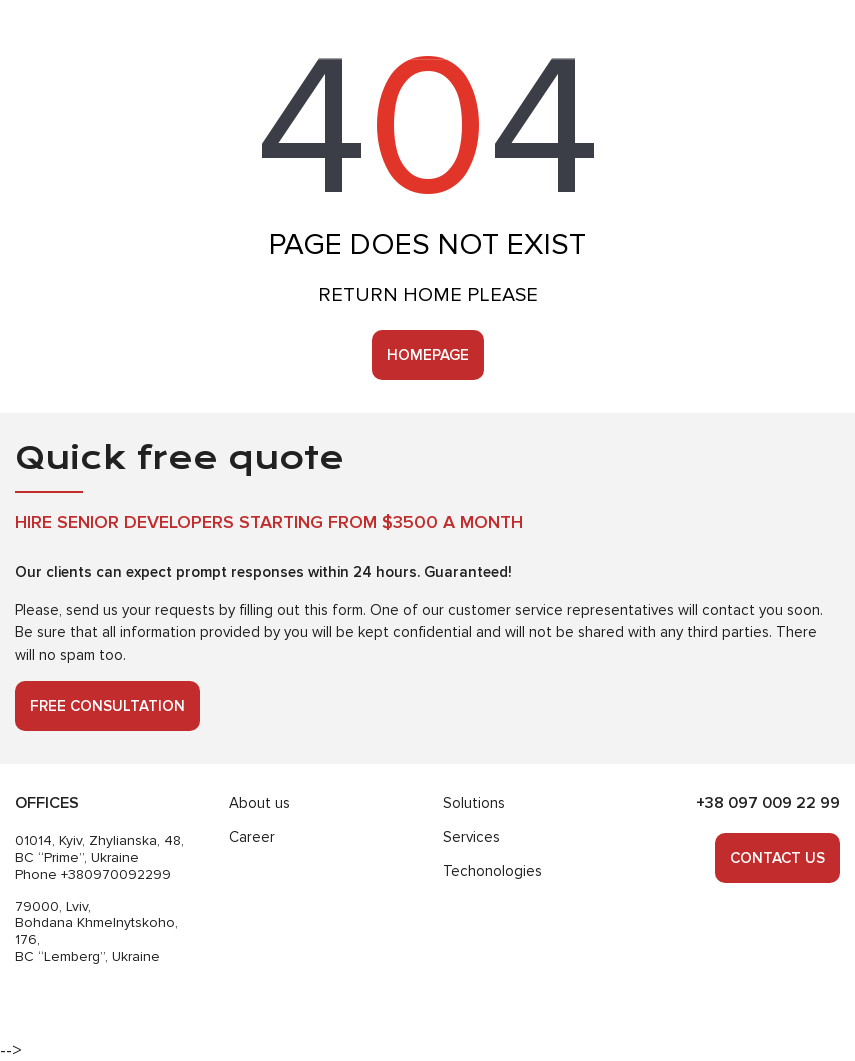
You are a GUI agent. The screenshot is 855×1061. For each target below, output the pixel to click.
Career (252, 837)
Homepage (428, 355)
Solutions (474, 803)
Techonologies (492, 871)
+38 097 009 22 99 (768, 803)
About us (259, 803)
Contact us (777, 858)
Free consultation (107, 706)
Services (471, 837)
